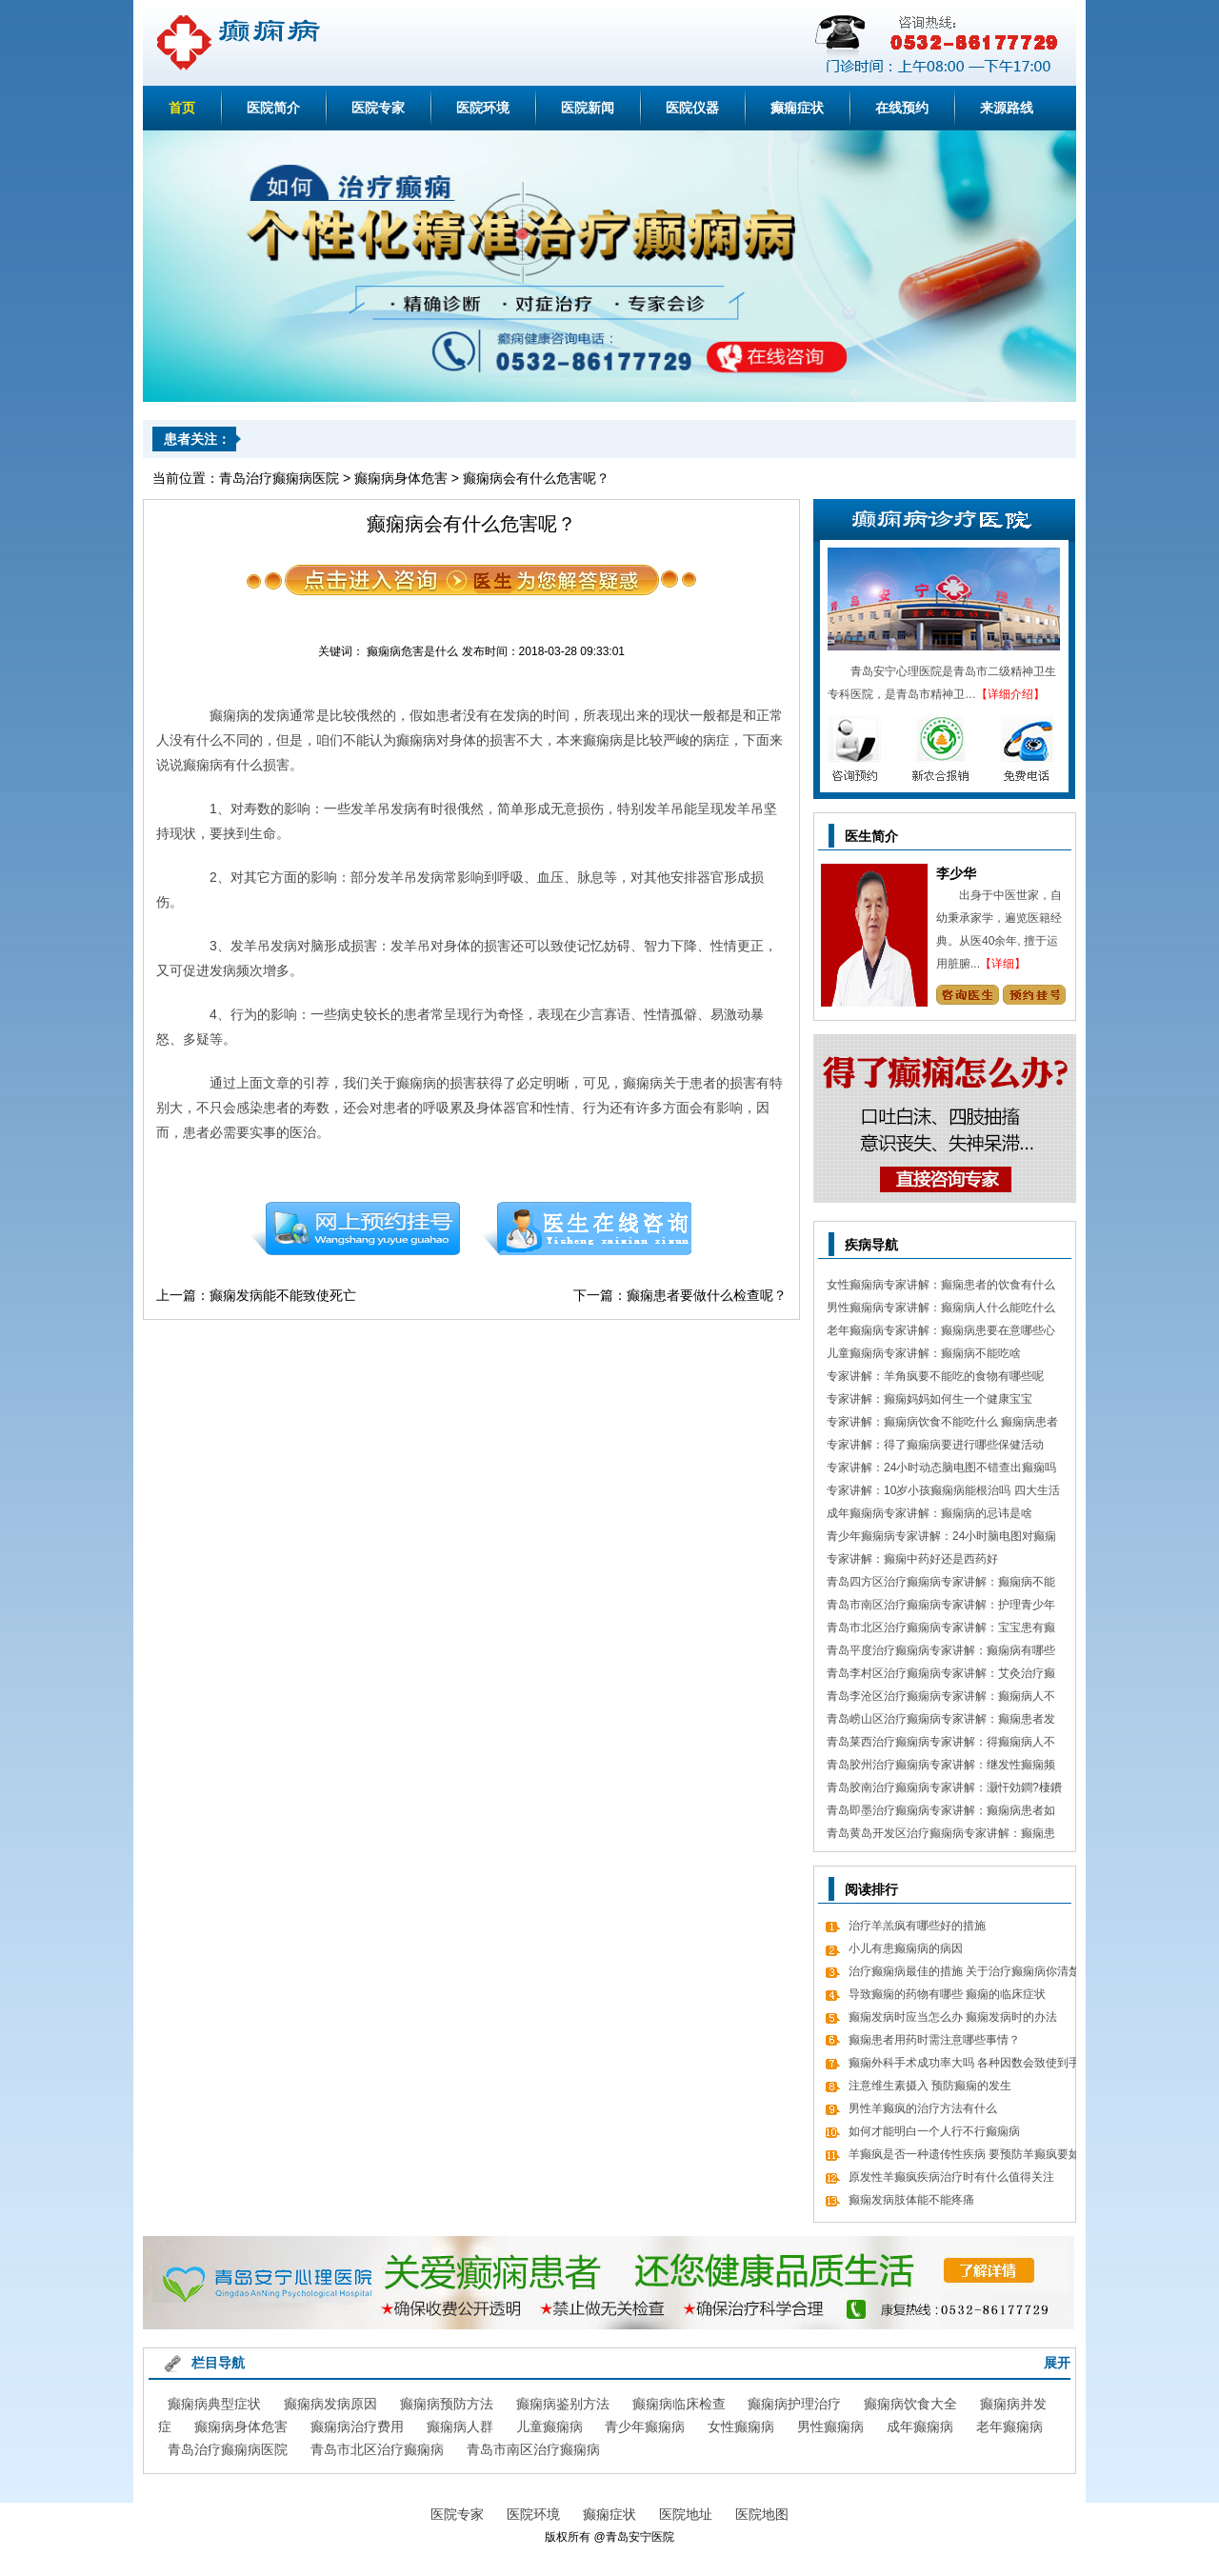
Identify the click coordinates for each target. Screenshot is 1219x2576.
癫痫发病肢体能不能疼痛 (911, 2200)
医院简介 (273, 107)
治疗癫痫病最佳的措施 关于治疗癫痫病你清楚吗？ (964, 1974)
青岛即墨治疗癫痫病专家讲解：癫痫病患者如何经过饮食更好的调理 (941, 1813)
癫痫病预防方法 (446, 2403)
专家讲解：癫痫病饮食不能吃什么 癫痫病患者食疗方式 (942, 1424)
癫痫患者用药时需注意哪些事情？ (934, 2040)
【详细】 (1003, 963)
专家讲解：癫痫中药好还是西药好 (912, 1559)
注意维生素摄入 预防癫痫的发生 (930, 2085)
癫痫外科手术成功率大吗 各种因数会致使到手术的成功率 (964, 2065)
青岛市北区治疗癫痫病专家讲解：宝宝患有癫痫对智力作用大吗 (941, 1630)
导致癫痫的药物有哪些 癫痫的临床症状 (947, 1994)
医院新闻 (587, 107)
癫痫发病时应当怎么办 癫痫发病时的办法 (953, 2017)
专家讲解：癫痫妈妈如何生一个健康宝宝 (929, 1399)
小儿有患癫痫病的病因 (906, 1948)
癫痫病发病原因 (330, 2403)
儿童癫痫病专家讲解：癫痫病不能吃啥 (924, 1353)
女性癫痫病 (741, 2426)
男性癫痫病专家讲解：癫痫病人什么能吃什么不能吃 (941, 1310)
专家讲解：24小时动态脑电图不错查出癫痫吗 (941, 1467)
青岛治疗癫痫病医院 (279, 478)
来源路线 (1006, 107)
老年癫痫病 (1009, 2426)
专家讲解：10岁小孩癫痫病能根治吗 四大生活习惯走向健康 (943, 1493)
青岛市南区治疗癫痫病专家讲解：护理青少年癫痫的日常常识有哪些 (941, 1607)
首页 (182, 107)
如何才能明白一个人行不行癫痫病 (934, 2131)
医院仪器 (692, 107)
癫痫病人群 (460, 2426)
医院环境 (483, 107)
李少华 (956, 873)
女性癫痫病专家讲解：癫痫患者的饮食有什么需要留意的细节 (941, 1287)
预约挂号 (355, 1228)
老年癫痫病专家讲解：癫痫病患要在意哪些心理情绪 (941, 1333)
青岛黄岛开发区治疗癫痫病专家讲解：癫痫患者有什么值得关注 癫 (941, 1836)
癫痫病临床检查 (679, 2403)
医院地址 (685, 2514)
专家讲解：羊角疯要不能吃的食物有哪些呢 (935, 1376)
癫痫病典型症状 (214, 2403)
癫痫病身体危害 (401, 478)
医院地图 (762, 2514)
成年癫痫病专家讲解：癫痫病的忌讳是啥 (929, 1513)
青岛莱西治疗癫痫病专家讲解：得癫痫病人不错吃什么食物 (941, 1744)
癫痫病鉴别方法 (563, 2403)
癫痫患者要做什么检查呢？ (707, 1295)
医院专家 (378, 107)
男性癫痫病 (830, 2426)
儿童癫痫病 (549, 2426)
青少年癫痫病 (645, 2426)
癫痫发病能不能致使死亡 (283, 1295)
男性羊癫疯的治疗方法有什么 (923, 2108)
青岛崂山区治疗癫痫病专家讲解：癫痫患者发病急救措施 (941, 1721)
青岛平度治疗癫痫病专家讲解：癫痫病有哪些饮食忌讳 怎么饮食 (941, 1653)
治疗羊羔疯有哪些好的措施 (917, 1925)
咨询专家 (967, 995)
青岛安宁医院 (640, 2537)
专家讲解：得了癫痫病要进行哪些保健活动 (935, 1444)
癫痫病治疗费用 (357, 2426)
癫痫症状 (797, 107)
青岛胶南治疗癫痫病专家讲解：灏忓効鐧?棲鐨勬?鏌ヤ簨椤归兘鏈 (944, 1790)
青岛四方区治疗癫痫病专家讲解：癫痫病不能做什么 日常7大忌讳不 (941, 1584)
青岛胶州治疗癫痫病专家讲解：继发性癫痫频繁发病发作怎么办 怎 (941, 1767)
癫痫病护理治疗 (794, 2403)
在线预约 (902, 107)
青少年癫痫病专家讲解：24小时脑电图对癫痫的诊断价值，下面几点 (941, 1538)
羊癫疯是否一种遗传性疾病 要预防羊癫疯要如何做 (964, 2156)
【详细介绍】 (1010, 694)
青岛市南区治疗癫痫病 (533, 2449)
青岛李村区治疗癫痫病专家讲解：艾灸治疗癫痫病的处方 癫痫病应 (941, 1676)
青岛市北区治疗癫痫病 (377, 2449)
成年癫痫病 (920, 2426)
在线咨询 (587, 1228)
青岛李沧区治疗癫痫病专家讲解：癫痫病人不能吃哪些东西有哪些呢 (941, 1698)
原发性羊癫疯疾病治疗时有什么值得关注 (951, 2177)
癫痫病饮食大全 (910, 2403)
